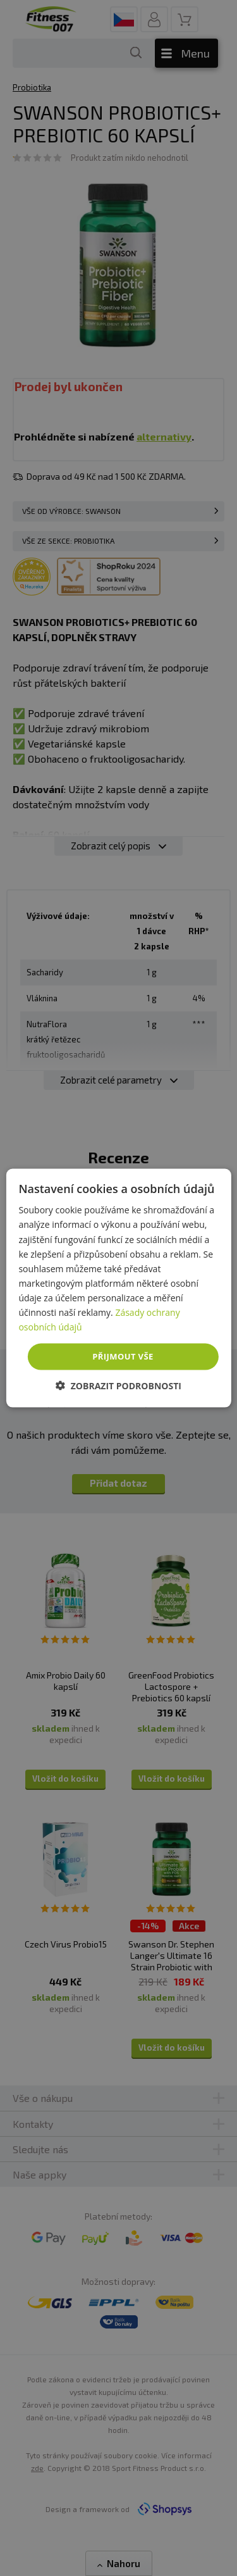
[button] (118, 1385)
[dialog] (118, 1288)
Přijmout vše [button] (122, 1356)
